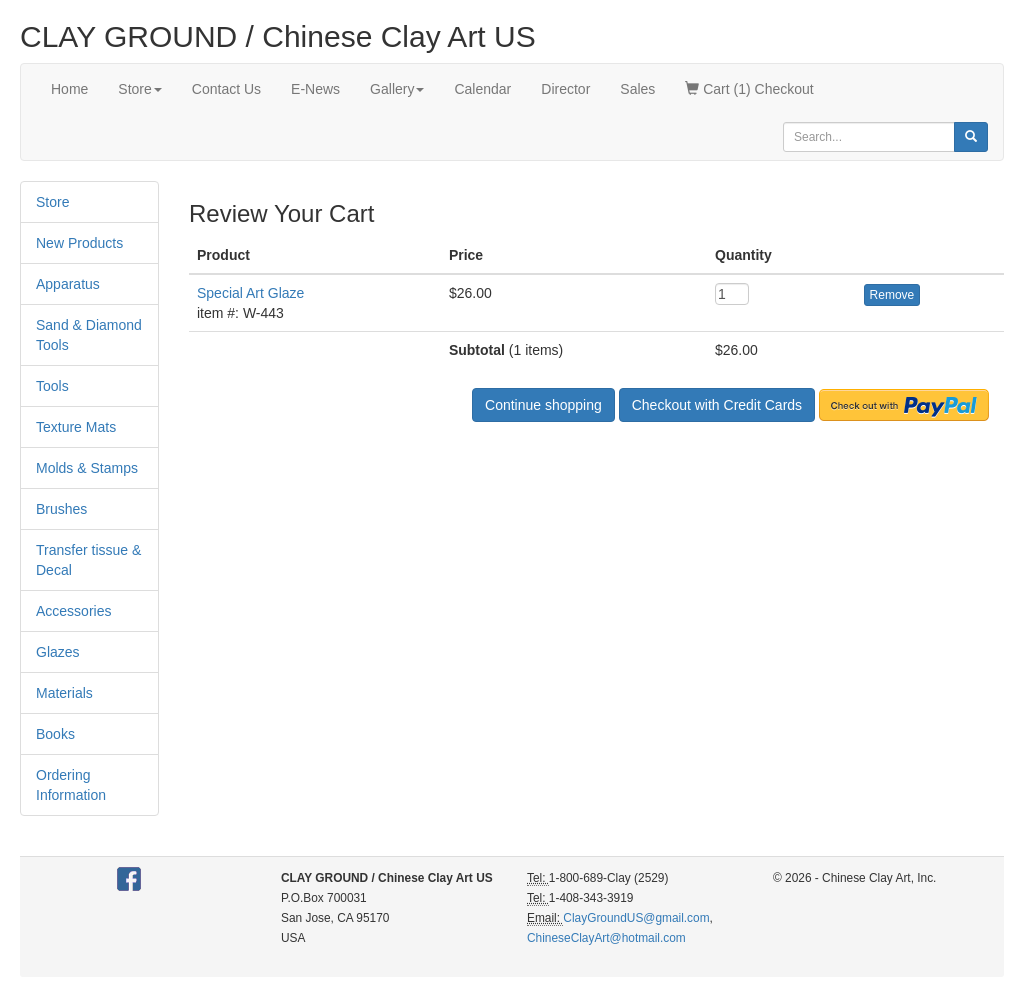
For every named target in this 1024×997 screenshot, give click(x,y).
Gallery (397, 89)
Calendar (482, 89)
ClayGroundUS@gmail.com (636, 918)
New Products (79, 243)
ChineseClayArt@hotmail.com (606, 938)
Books (55, 734)
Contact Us (226, 89)
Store (139, 89)
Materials (64, 693)
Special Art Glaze (250, 293)
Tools (52, 386)
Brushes (61, 509)
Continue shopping (543, 405)
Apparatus (68, 284)
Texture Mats (76, 427)
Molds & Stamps (87, 468)
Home (69, 89)
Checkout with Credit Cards (717, 405)
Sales (637, 89)
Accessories (73, 611)
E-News (315, 89)
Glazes (58, 652)
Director (565, 89)
